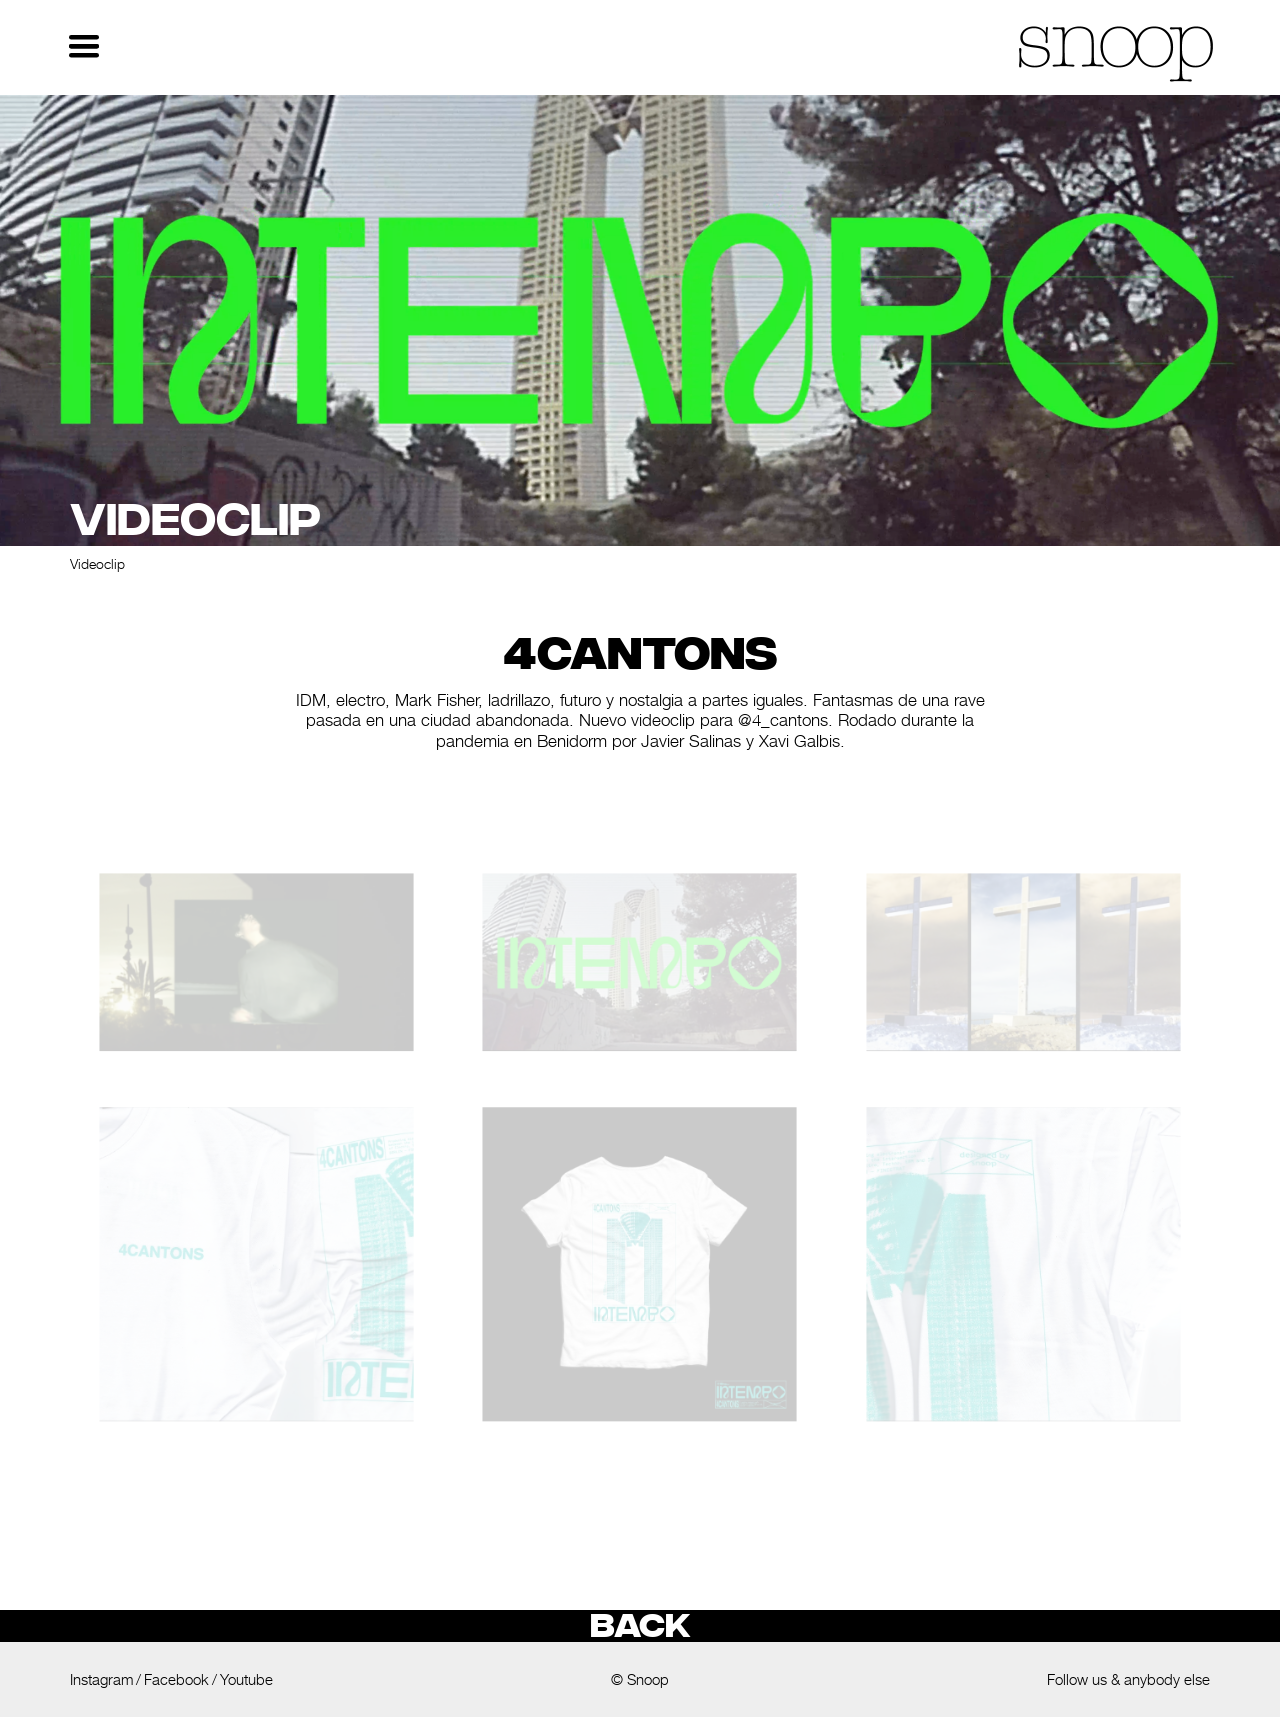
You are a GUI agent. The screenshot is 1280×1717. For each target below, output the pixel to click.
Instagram (101, 1679)
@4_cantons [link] (783, 720)
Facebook (176, 1679)
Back (640, 1626)
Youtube (246, 1679)
